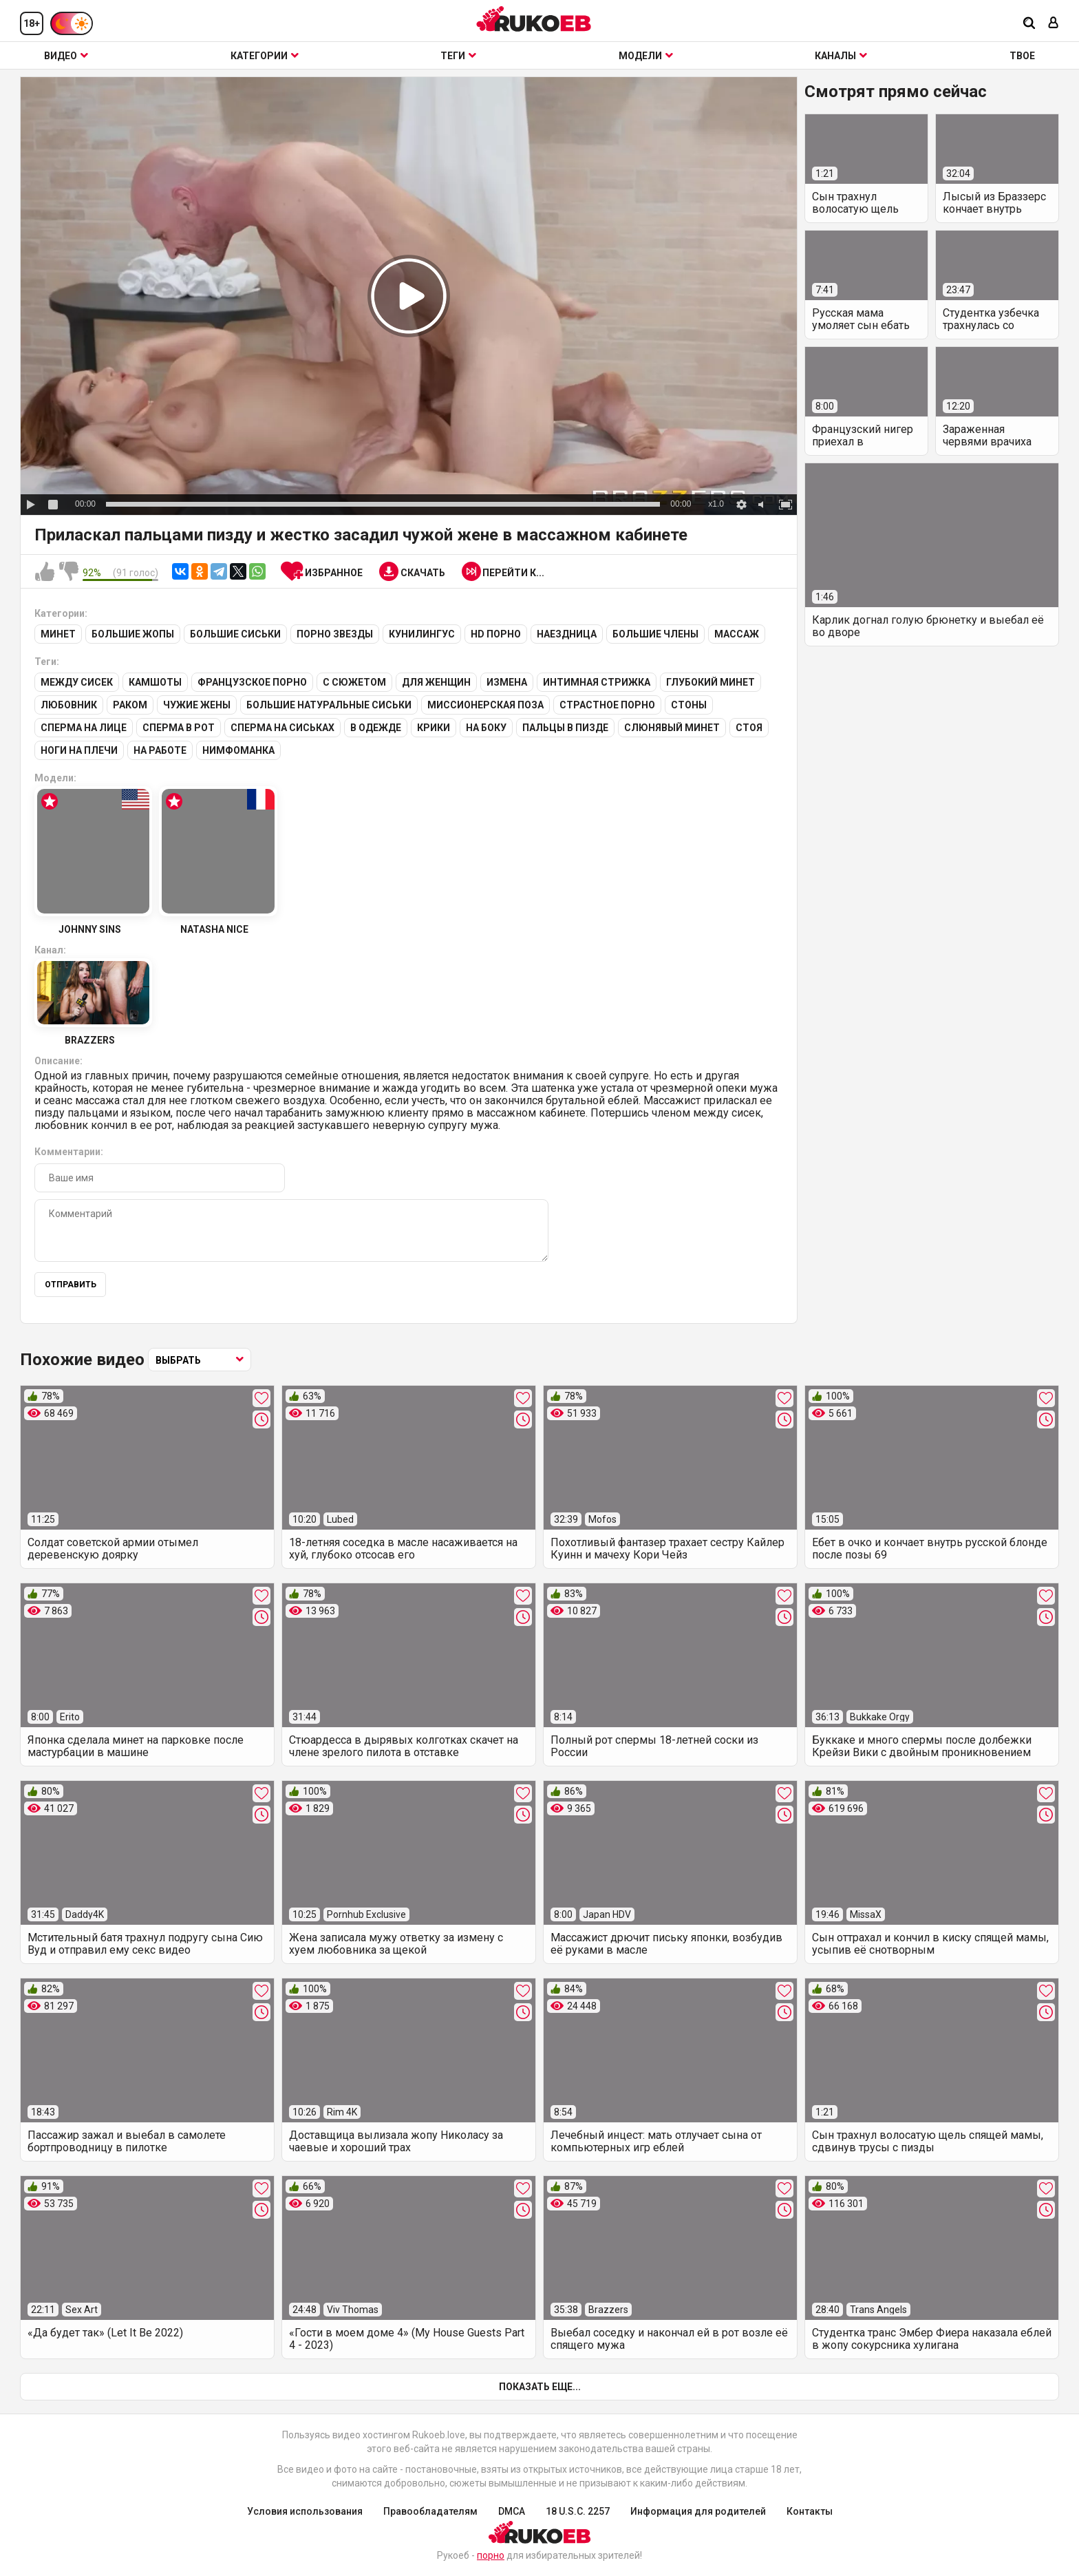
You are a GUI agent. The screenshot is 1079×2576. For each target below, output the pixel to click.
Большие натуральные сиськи (329, 704)
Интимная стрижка (596, 682)
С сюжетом (354, 682)
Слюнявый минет (672, 727)
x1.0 (716, 504)
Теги (458, 55)
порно (490, 2555)
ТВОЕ (1022, 55)
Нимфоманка (238, 750)
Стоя (749, 727)
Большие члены (655, 634)
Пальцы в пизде (565, 727)
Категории (265, 55)
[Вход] (1053, 24)
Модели (646, 55)
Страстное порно (607, 704)
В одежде (375, 727)
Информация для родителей (698, 2511)
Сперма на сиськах (282, 727)
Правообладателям (430, 2511)
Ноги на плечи (79, 750)
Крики (433, 727)
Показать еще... (540, 2386)
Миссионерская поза (485, 704)
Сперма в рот (178, 727)
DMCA (511, 2511)
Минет (58, 634)
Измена (507, 682)
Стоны (689, 704)
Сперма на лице (84, 727)
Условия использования (305, 2511)
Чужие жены (197, 704)
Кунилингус (422, 634)
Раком (130, 704)
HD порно (496, 634)
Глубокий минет (710, 682)
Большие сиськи (235, 634)
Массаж (736, 634)
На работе (159, 750)
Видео (66, 55)
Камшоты (155, 682)
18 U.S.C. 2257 (578, 2511)
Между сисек (77, 682)
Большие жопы (133, 634)
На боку (486, 727)
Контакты (810, 2511)
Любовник (69, 704)
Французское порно (252, 682)
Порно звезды (335, 634)
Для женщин (436, 682)
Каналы (841, 55)
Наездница (567, 634)
